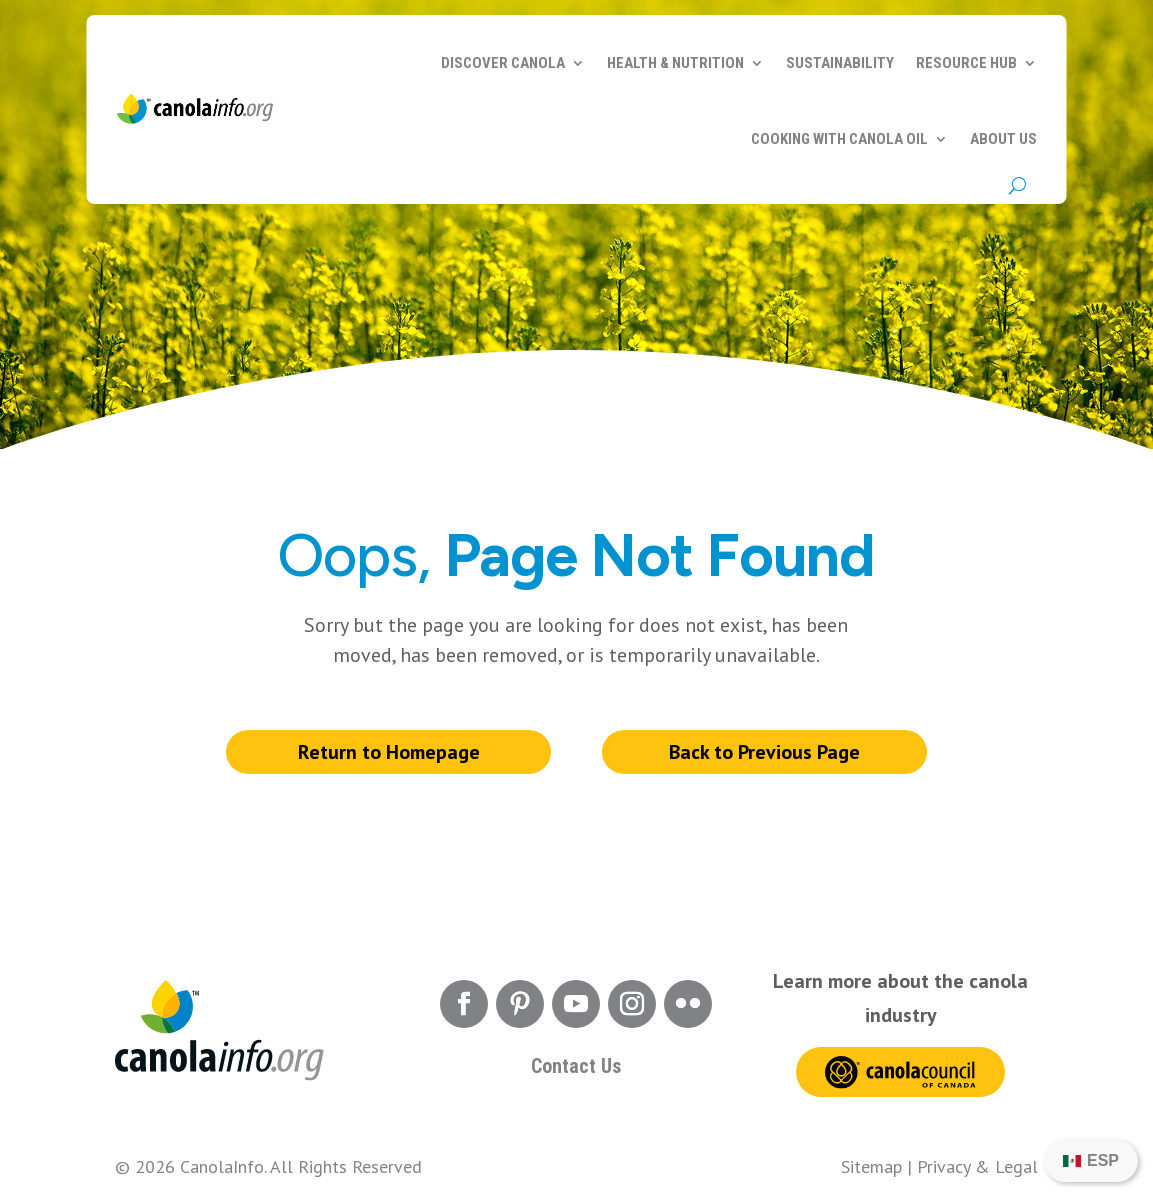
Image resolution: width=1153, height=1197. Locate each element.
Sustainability (840, 63)
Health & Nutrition (675, 63)
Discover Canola (503, 63)
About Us (1003, 139)
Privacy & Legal (977, 1166)
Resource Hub (966, 63)
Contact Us (576, 1066)
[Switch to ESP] (1091, 1161)
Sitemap (871, 1166)
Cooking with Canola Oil (839, 139)
